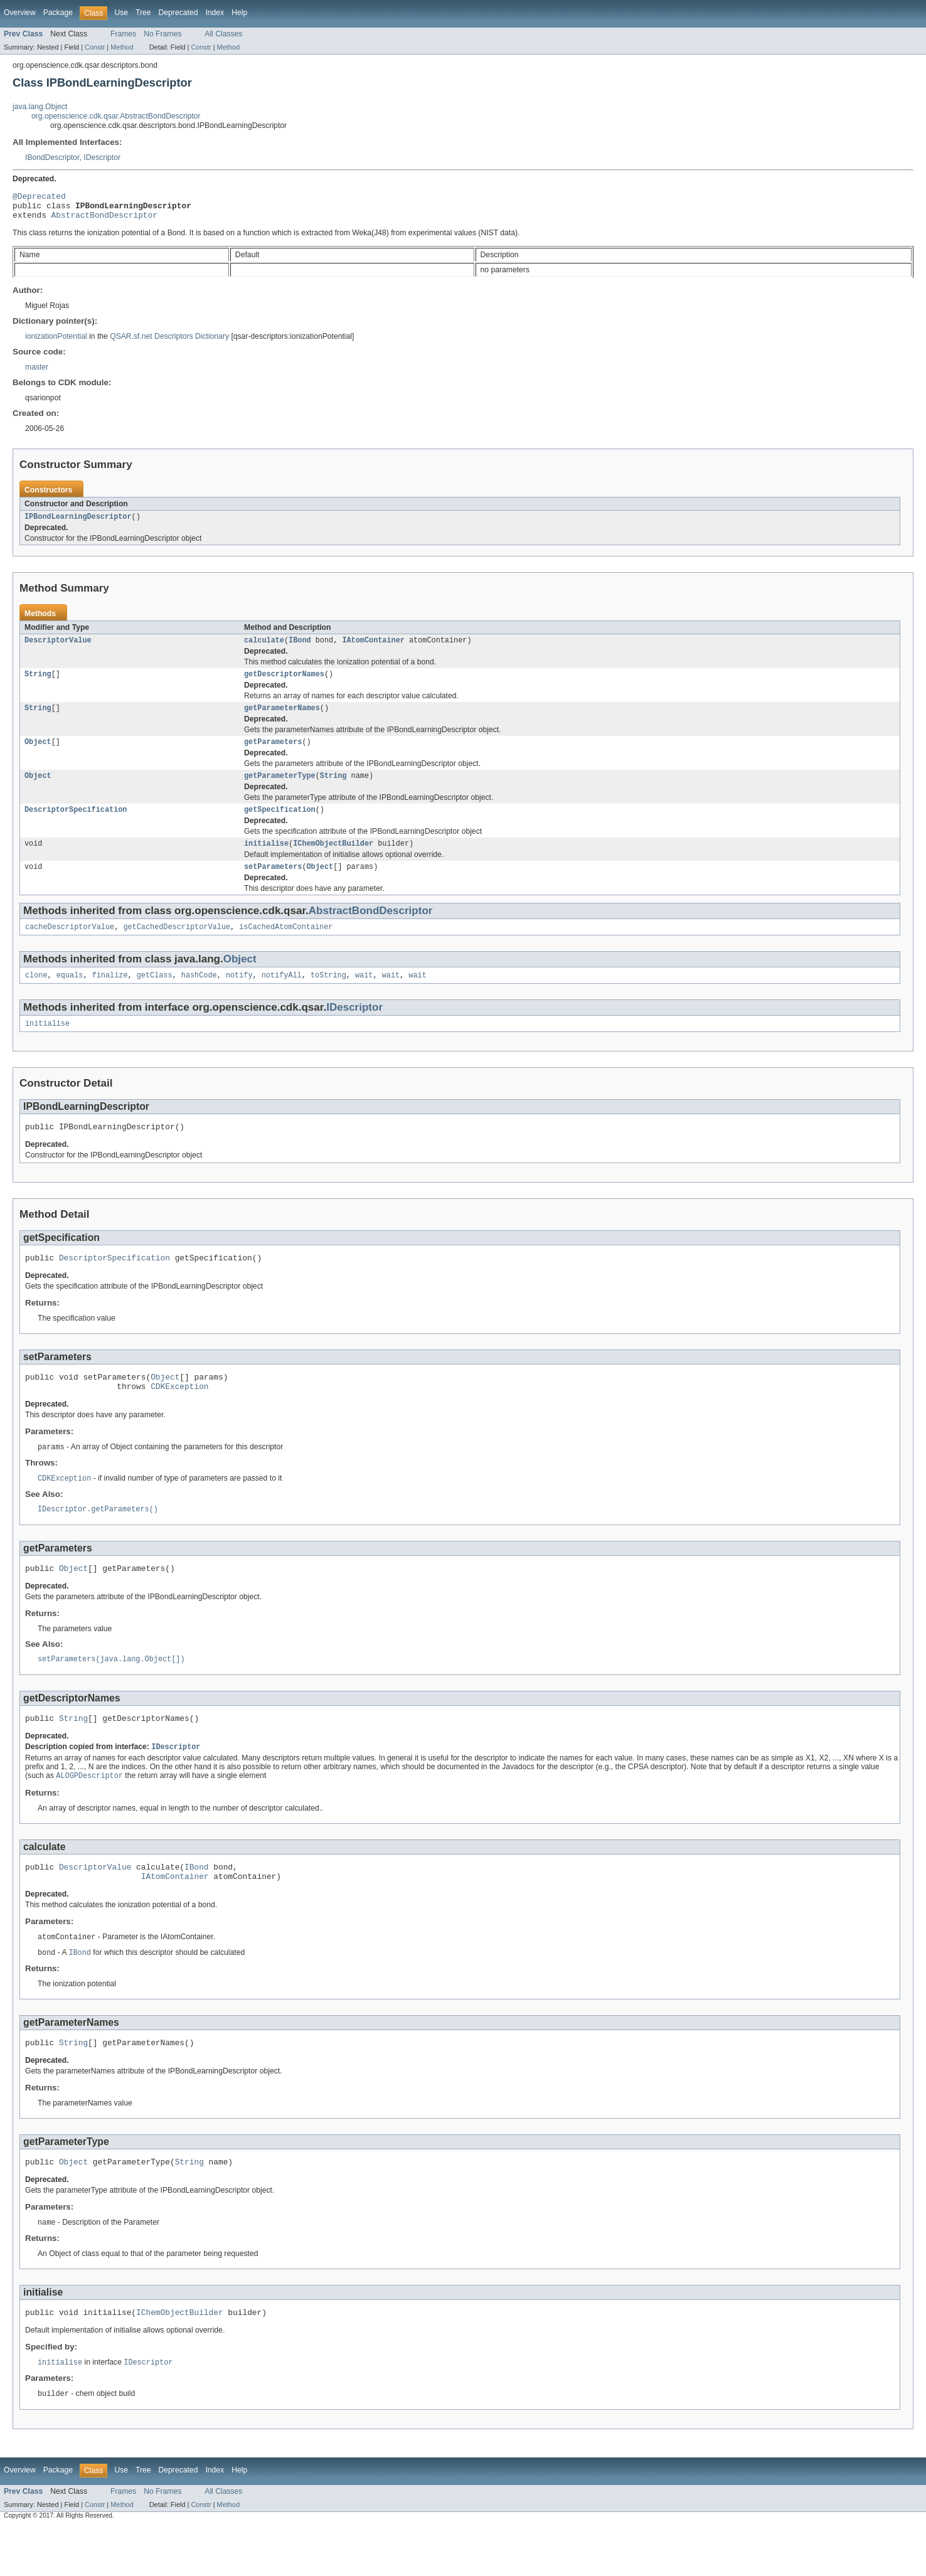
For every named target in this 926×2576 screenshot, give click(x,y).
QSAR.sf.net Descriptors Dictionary (169, 342)
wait (364, 994)
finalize (110, 994)
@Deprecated (39, 197)
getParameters (273, 753)
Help (239, 12)
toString (328, 994)
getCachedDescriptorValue (176, 945)
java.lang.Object (40, 106)
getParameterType (280, 789)
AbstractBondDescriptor (104, 220)
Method (121, 47)
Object (37, 753)
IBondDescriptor (52, 157)
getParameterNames (282, 718)
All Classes (223, 33)
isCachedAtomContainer (286, 945)
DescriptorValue (58, 648)
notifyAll (282, 994)
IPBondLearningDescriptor (78, 523)
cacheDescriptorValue (69, 945)
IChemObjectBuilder (333, 859)
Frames (123, 33)
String (37, 683)
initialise (266, 859)
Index (214, 12)
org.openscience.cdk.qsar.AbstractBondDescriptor (116, 116)
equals (69, 994)
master (36, 372)
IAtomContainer (373, 648)
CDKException (179, 1414)
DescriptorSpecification (75, 824)
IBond (300, 648)
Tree (143, 12)
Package (58, 12)
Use (121, 12)
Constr (95, 47)
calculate (264, 648)
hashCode (199, 994)
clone (36, 994)
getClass (155, 994)
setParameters (273, 883)
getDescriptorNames (284, 683)
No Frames (162, 33)
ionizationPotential (56, 342)
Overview (20, 12)
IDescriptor (101, 157)
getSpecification (280, 824)
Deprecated (178, 12)
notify (239, 994)
